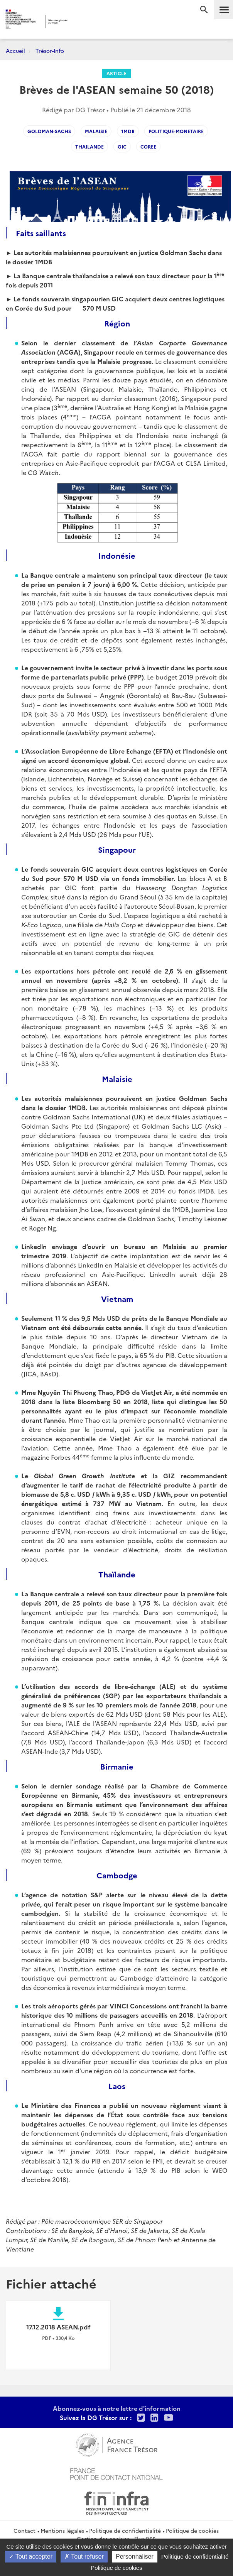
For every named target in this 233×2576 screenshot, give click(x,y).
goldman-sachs (49, 131)
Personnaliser (135, 2556)
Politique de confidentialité (125, 2530)
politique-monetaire (176, 131)
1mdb (128, 131)
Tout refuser (84, 2556)
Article (116, 73)
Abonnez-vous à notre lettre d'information (117, 2408)
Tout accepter (30, 2556)
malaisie (96, 131)
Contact (24, 2530)
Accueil (15, 50)
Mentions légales (62, 2530)
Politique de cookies (192, 2530)
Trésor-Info (49, 50)
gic (122, 146)
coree (148, 146)
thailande (89, 146)
